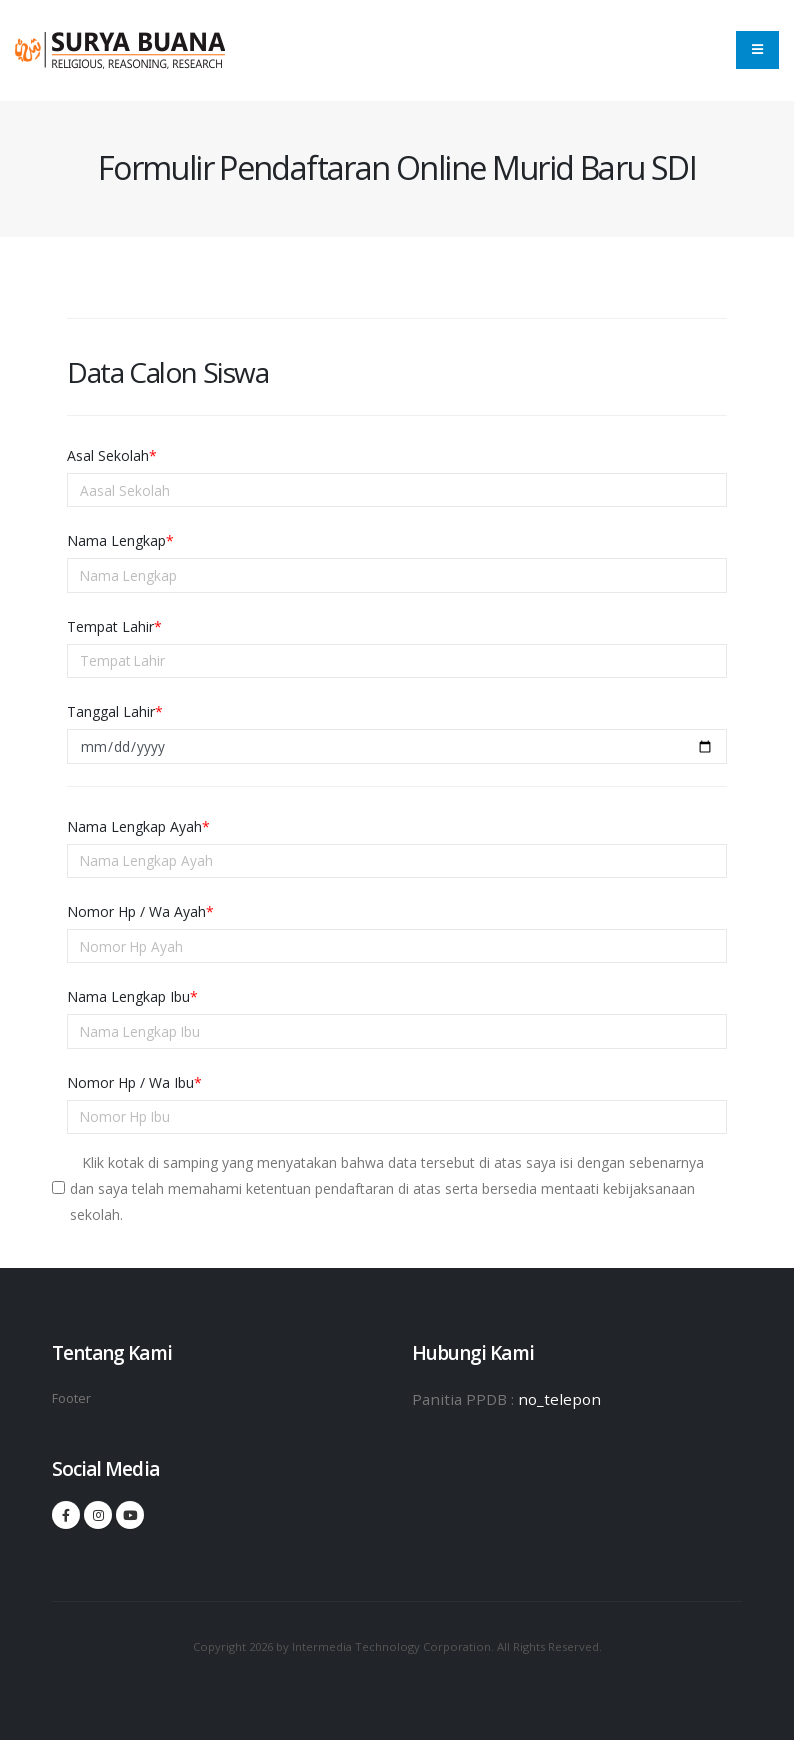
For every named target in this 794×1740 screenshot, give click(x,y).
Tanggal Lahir (115, 711)
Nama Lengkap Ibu (132, 996)
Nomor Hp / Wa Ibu (134, 1082)
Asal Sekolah (112, 455)
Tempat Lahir (114, 626)
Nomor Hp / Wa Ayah (140, 911)
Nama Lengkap (120, 540)
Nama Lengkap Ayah (138, 826)
